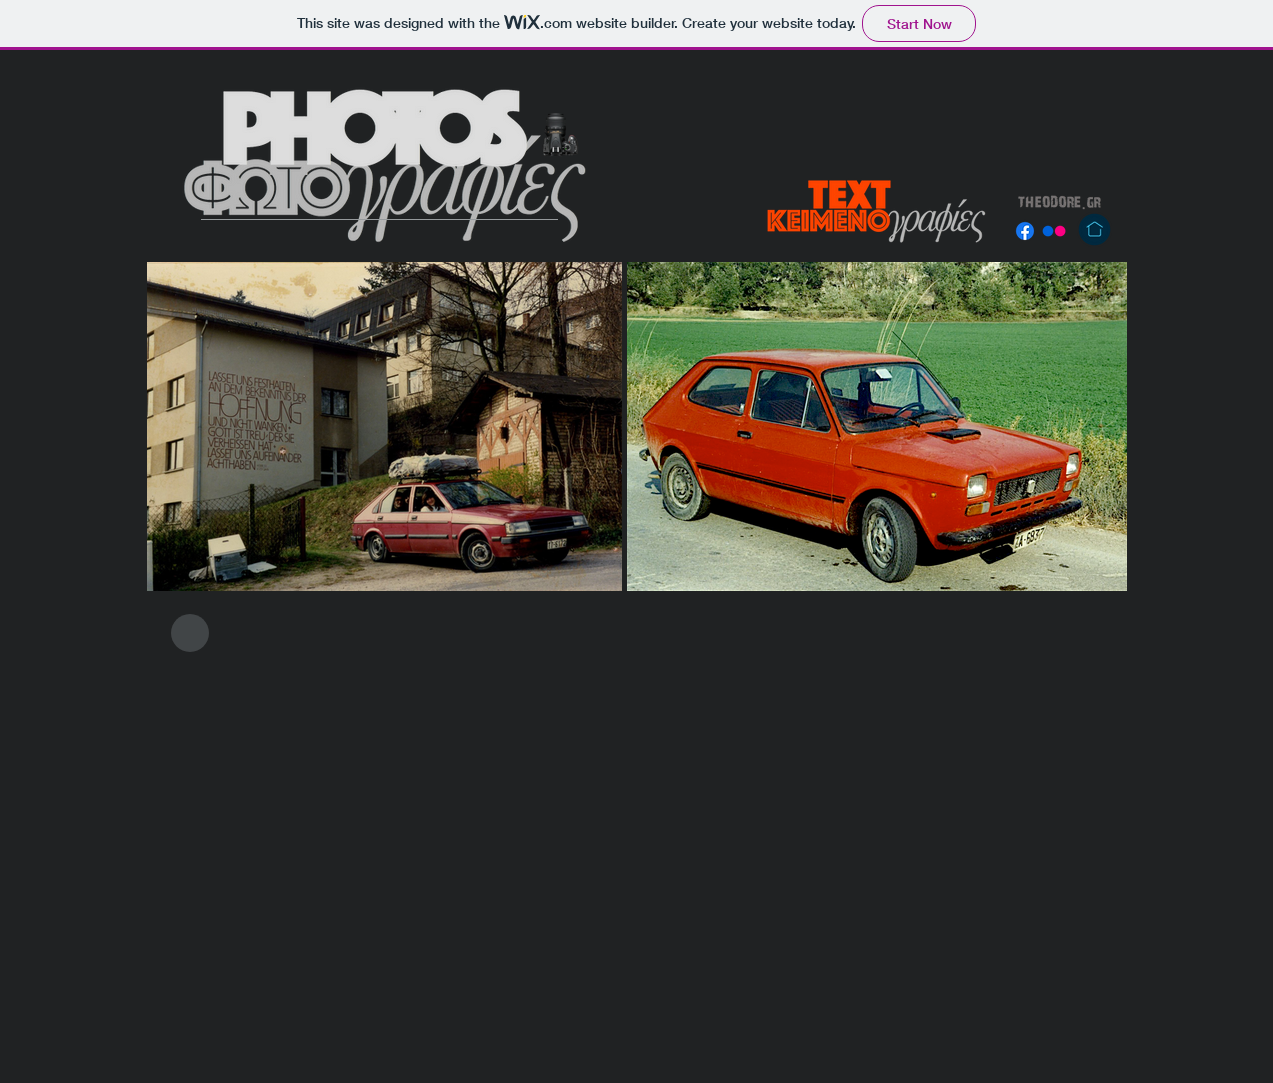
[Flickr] (1054, 231)
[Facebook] (1025, 231)
